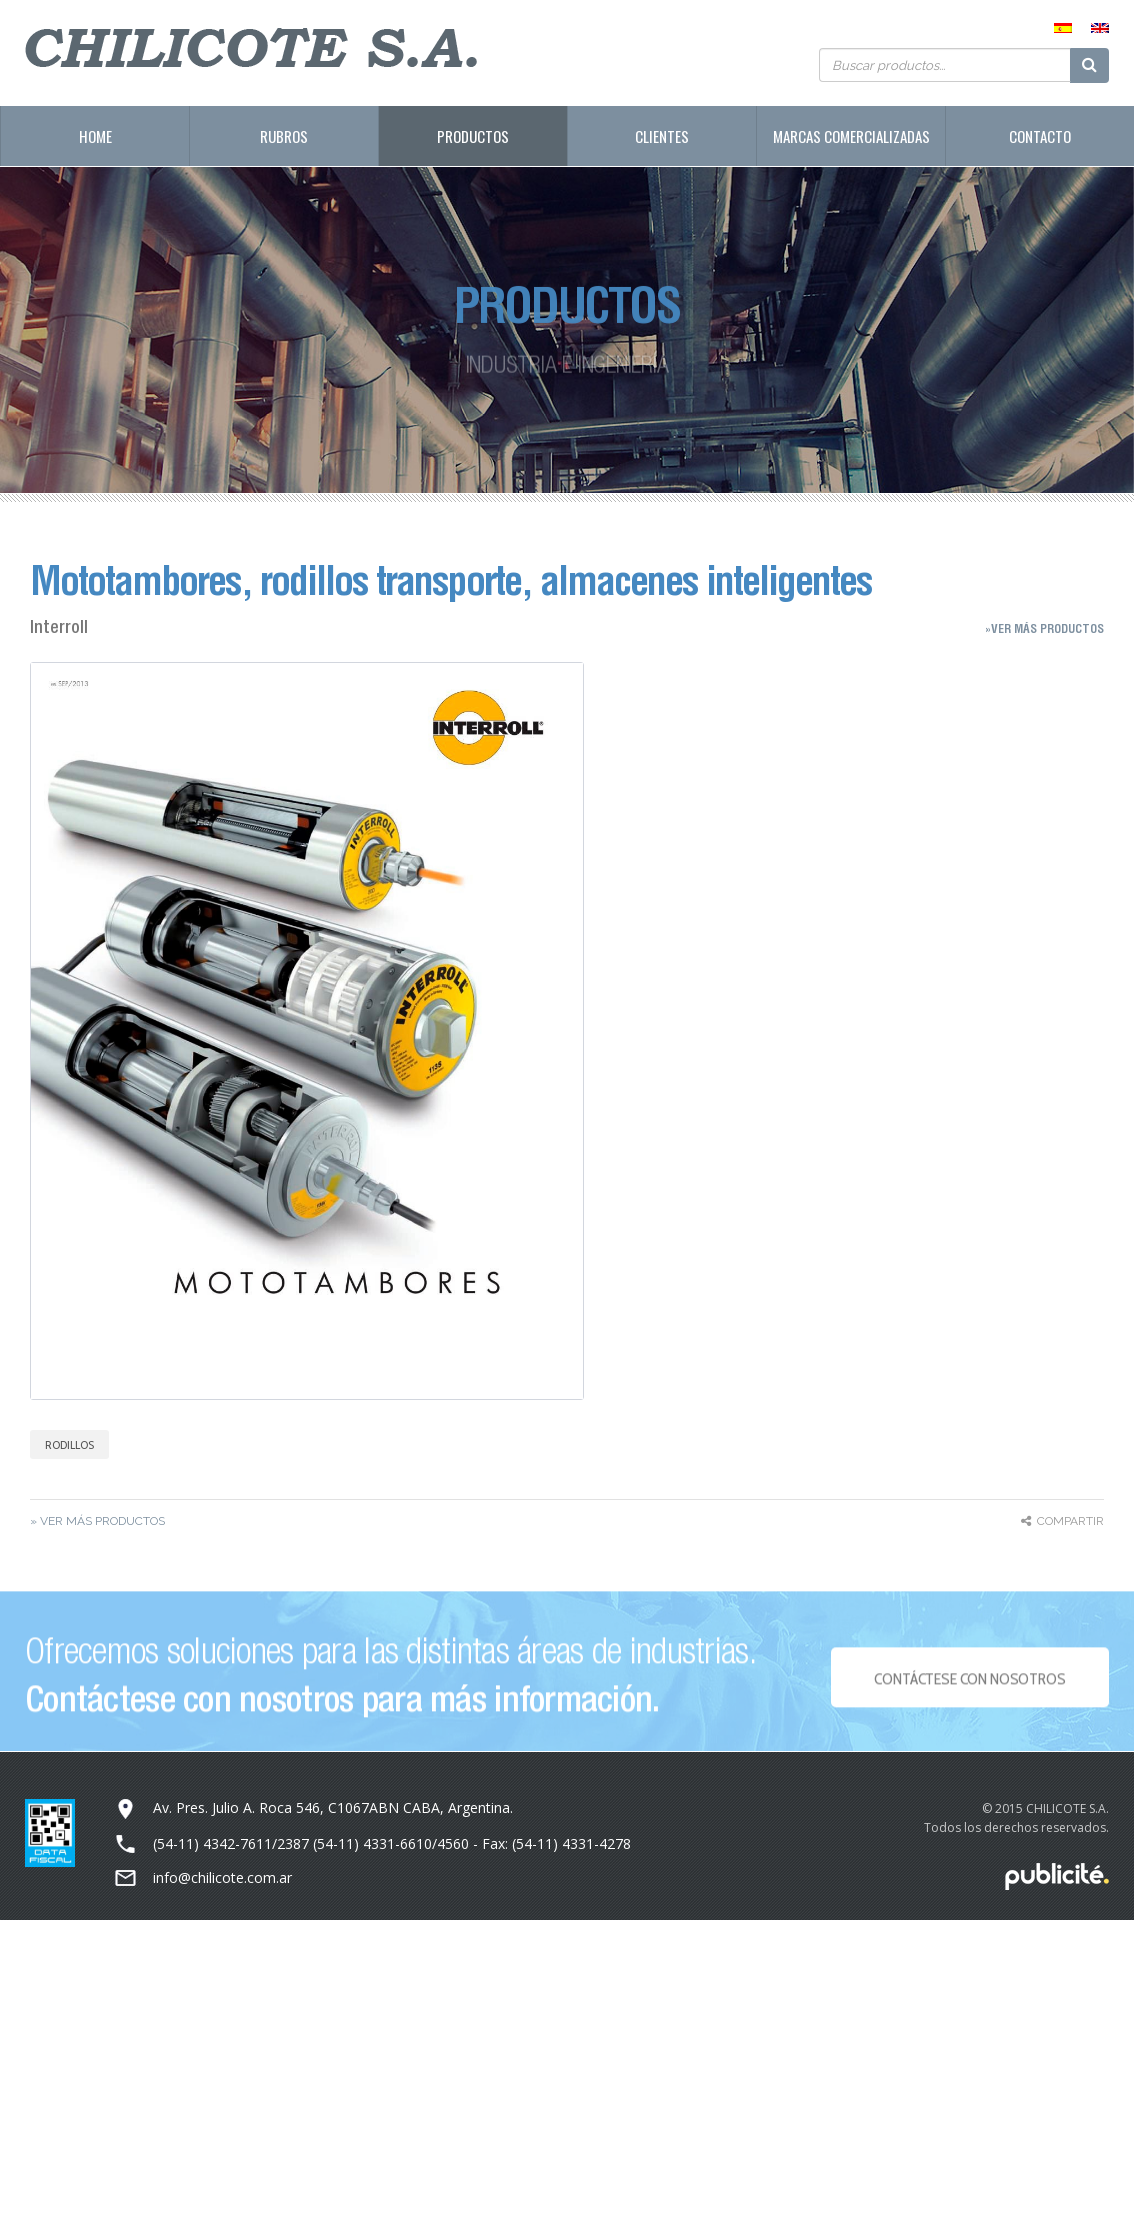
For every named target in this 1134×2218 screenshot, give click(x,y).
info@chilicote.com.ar (222, 1877)
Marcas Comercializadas (851, 136)
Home (95, 136)
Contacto (1040, 136)
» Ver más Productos (97, 1521)
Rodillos (69, 1444)
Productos (473, 136)
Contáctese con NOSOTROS (969, 1684)
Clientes (662, 136)
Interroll (59, 626)
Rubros (284, 136)
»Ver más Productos (1044, 628)
